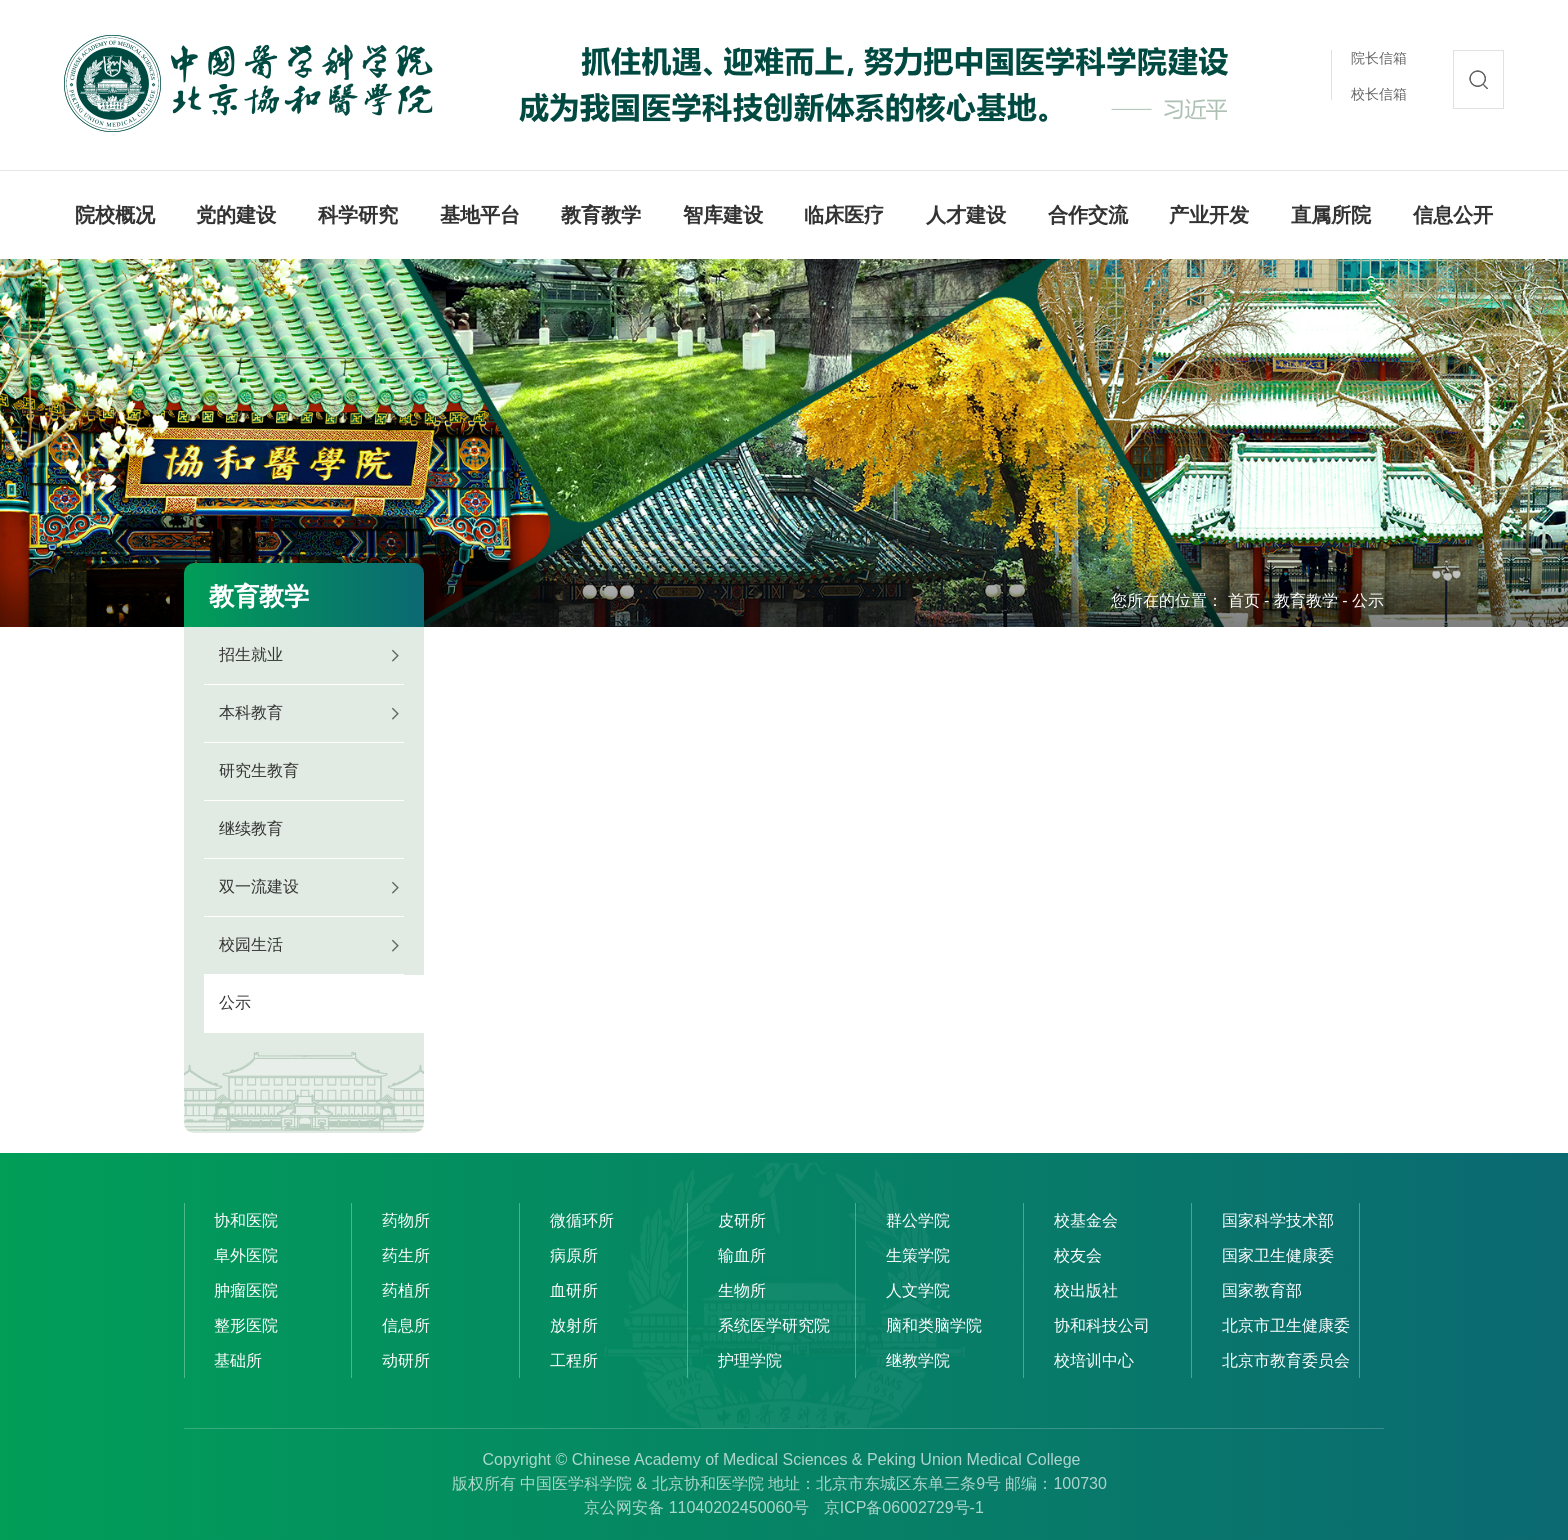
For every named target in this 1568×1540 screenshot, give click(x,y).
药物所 (406, 1220)
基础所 (238, 1360)
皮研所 (742, 1220)
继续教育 (251, 828)
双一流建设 (259, 886)
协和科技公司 (1102, 1325)
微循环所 (582, 1220)
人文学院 (918, 1290)
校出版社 (1086, 1290)
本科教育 (251, 712)
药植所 (406, 1290)
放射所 (574, 1325)
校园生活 (251, 944)
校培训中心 (1094, 1360)
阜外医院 (246, 1255)
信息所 (406, 1325)
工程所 (574, 1360)
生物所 (742, 1290)
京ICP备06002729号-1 (904, 1507)
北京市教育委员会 (1286, 1360)
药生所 (406, 1255)
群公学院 (918, 1220)
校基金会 (1086, 1220)
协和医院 (246, 1220)
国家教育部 (1262, 1290)
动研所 (406, 1360)
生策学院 (918, 1255)
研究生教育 (259, 770)
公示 (1368, 600)
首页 (1244, 600)
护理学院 (750, 1360)
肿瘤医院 (246, 1290)
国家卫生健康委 (1278, 1255)
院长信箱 (1379, 58)
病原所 (574, 1255)
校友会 (1078, 1255)
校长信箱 (1379, 94)
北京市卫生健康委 (1286, 1325)
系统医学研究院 (774, 1325)
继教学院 (918, 1360)
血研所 (574, 1290)
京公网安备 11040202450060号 (696, 1507)
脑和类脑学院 (934, 1325)
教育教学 (1306, 600)
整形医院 (246, 1325)
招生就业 (251, 654)
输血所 (742, 1255)
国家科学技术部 (1278, 1220)
